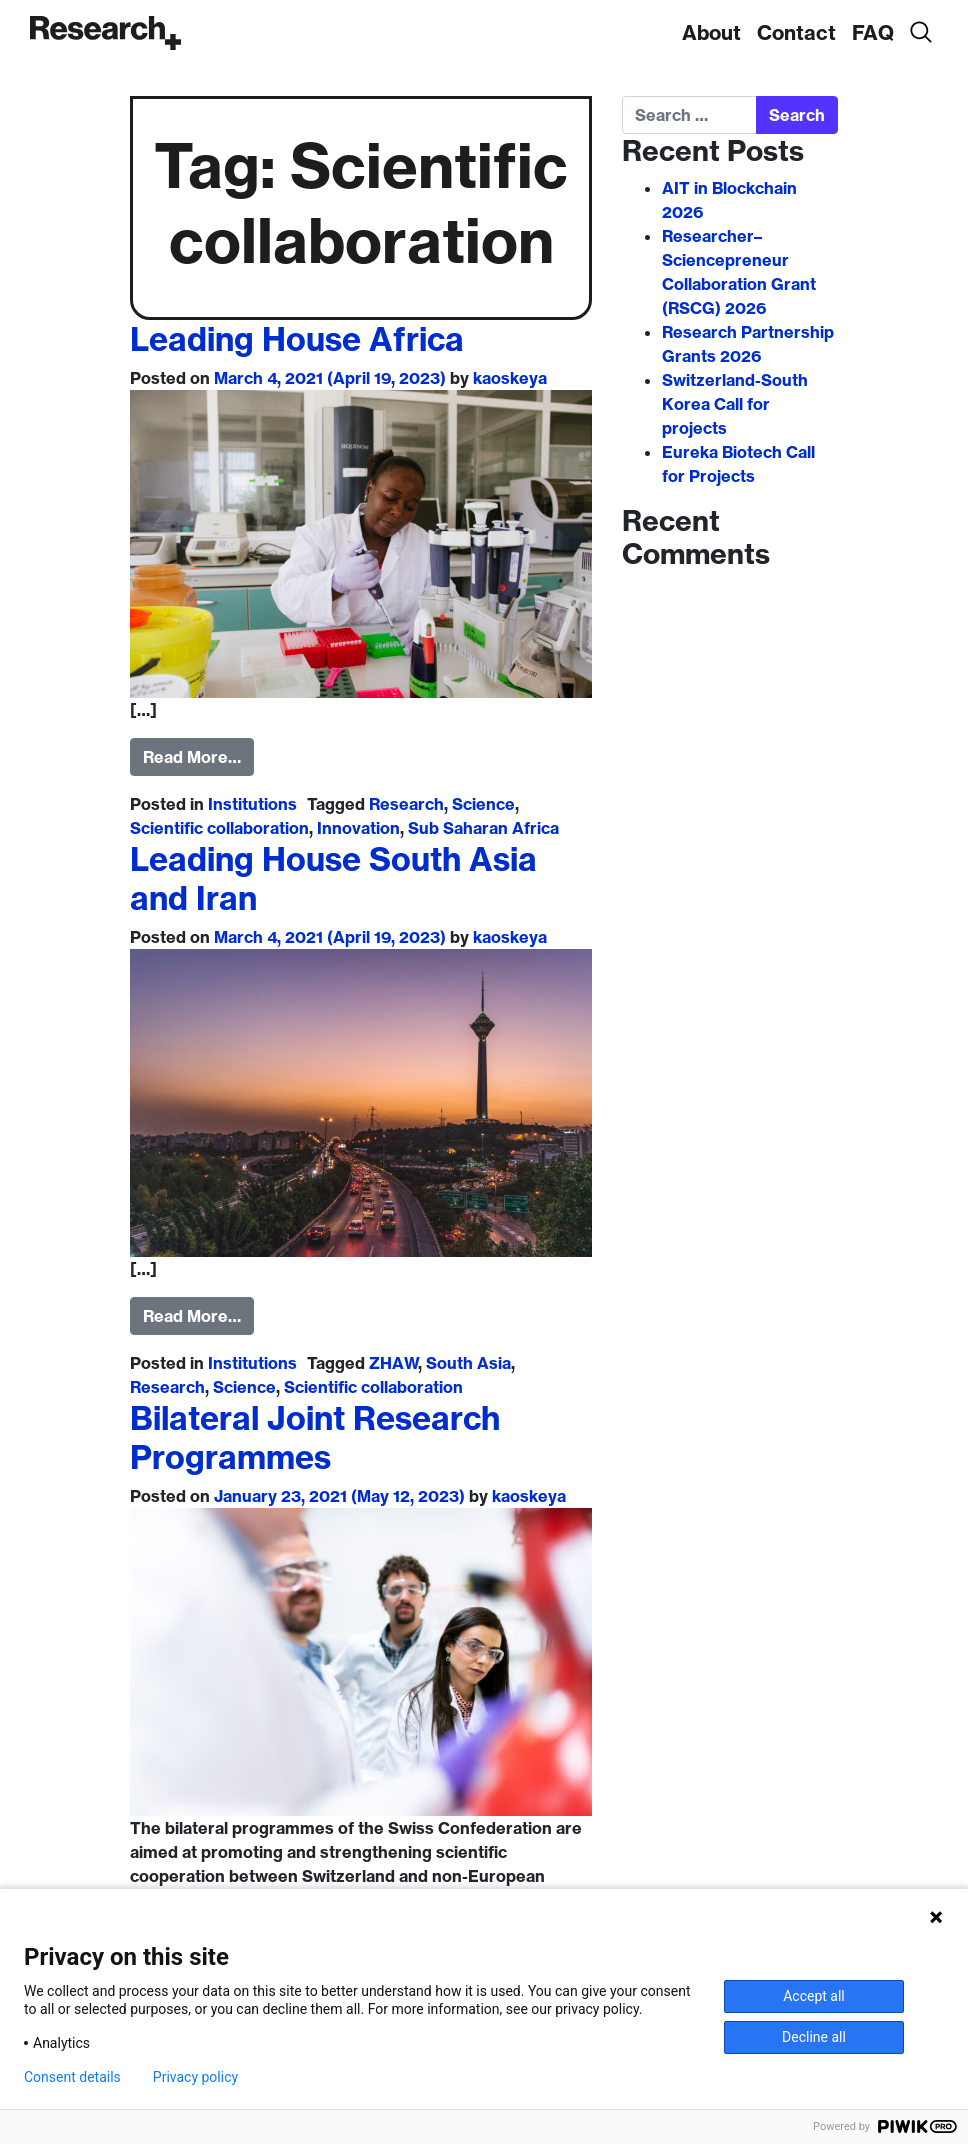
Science (483, 804)
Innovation (358, 828)
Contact (796, 32)
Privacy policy (195, 2077)
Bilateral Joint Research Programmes (315, 1437)
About (711, 32)
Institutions (252, 804)
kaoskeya (510, 378)
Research (406, 804)
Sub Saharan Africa (483, 828)
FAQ (873, 32)
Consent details (72, 2077)
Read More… (192, 757)
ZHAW (394, 1363)
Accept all (814, 1996)
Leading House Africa (297, 339)
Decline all (814, 2037)
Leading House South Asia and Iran (333, 878)
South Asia (468, 1363)
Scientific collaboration (219, 828)
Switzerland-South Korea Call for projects (735, 404)
